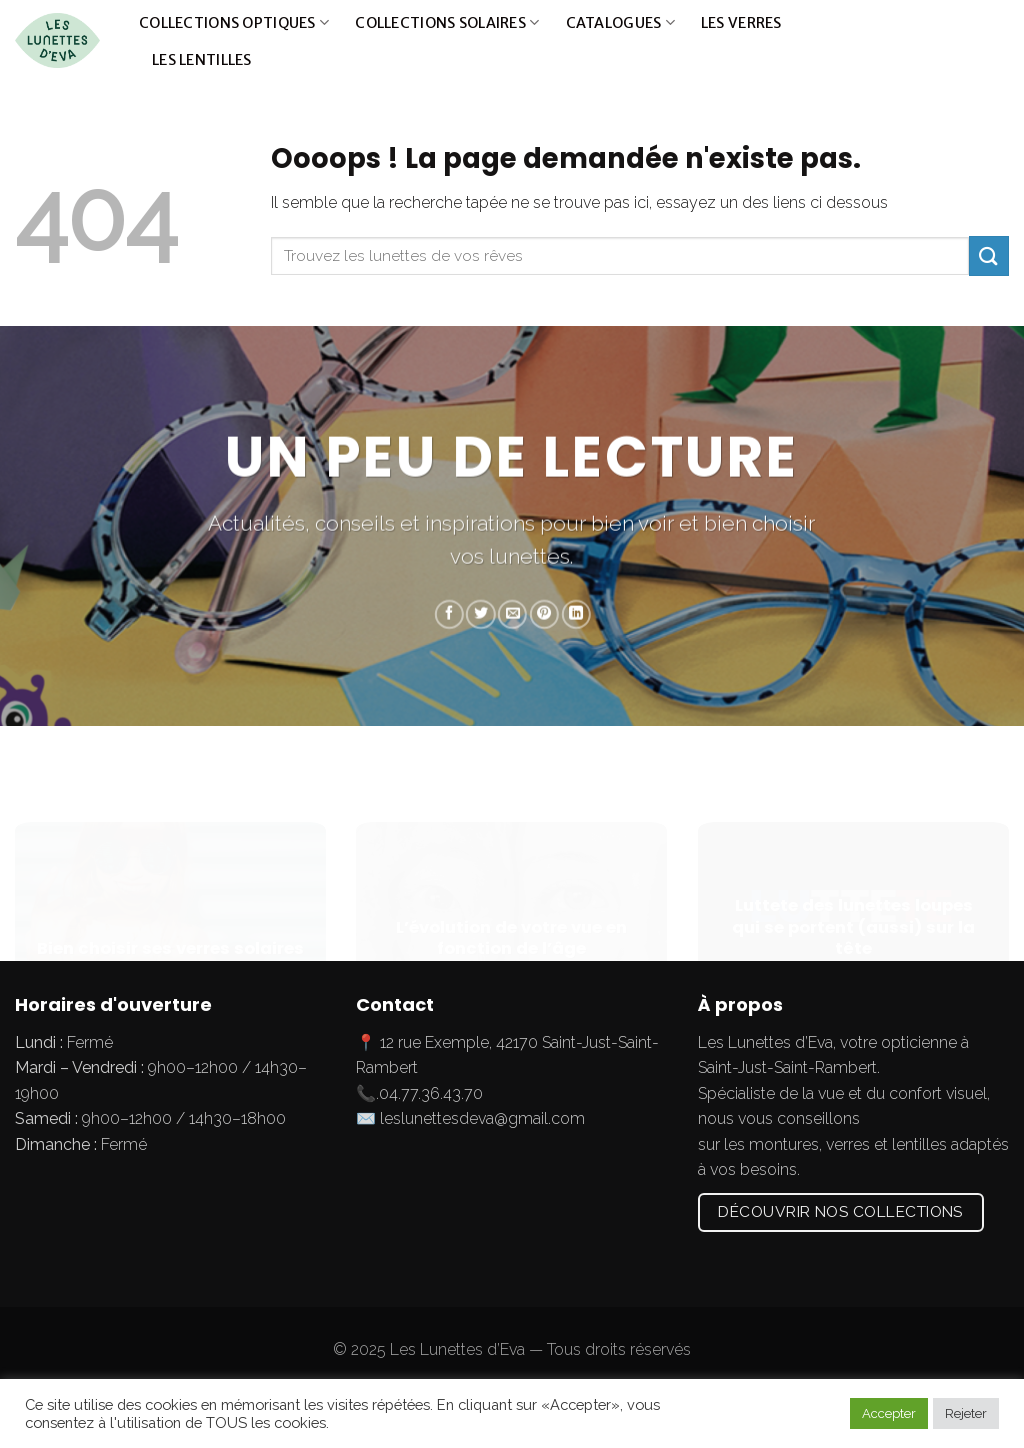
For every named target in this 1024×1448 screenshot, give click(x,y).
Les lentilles (202, 60)
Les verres (741, 23)
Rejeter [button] (966, 1413)
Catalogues (620, 22)
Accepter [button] (889, 1413)
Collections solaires (447, 22)
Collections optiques (234, 22)
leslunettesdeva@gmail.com (482, 1118)
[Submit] (988, 41)
